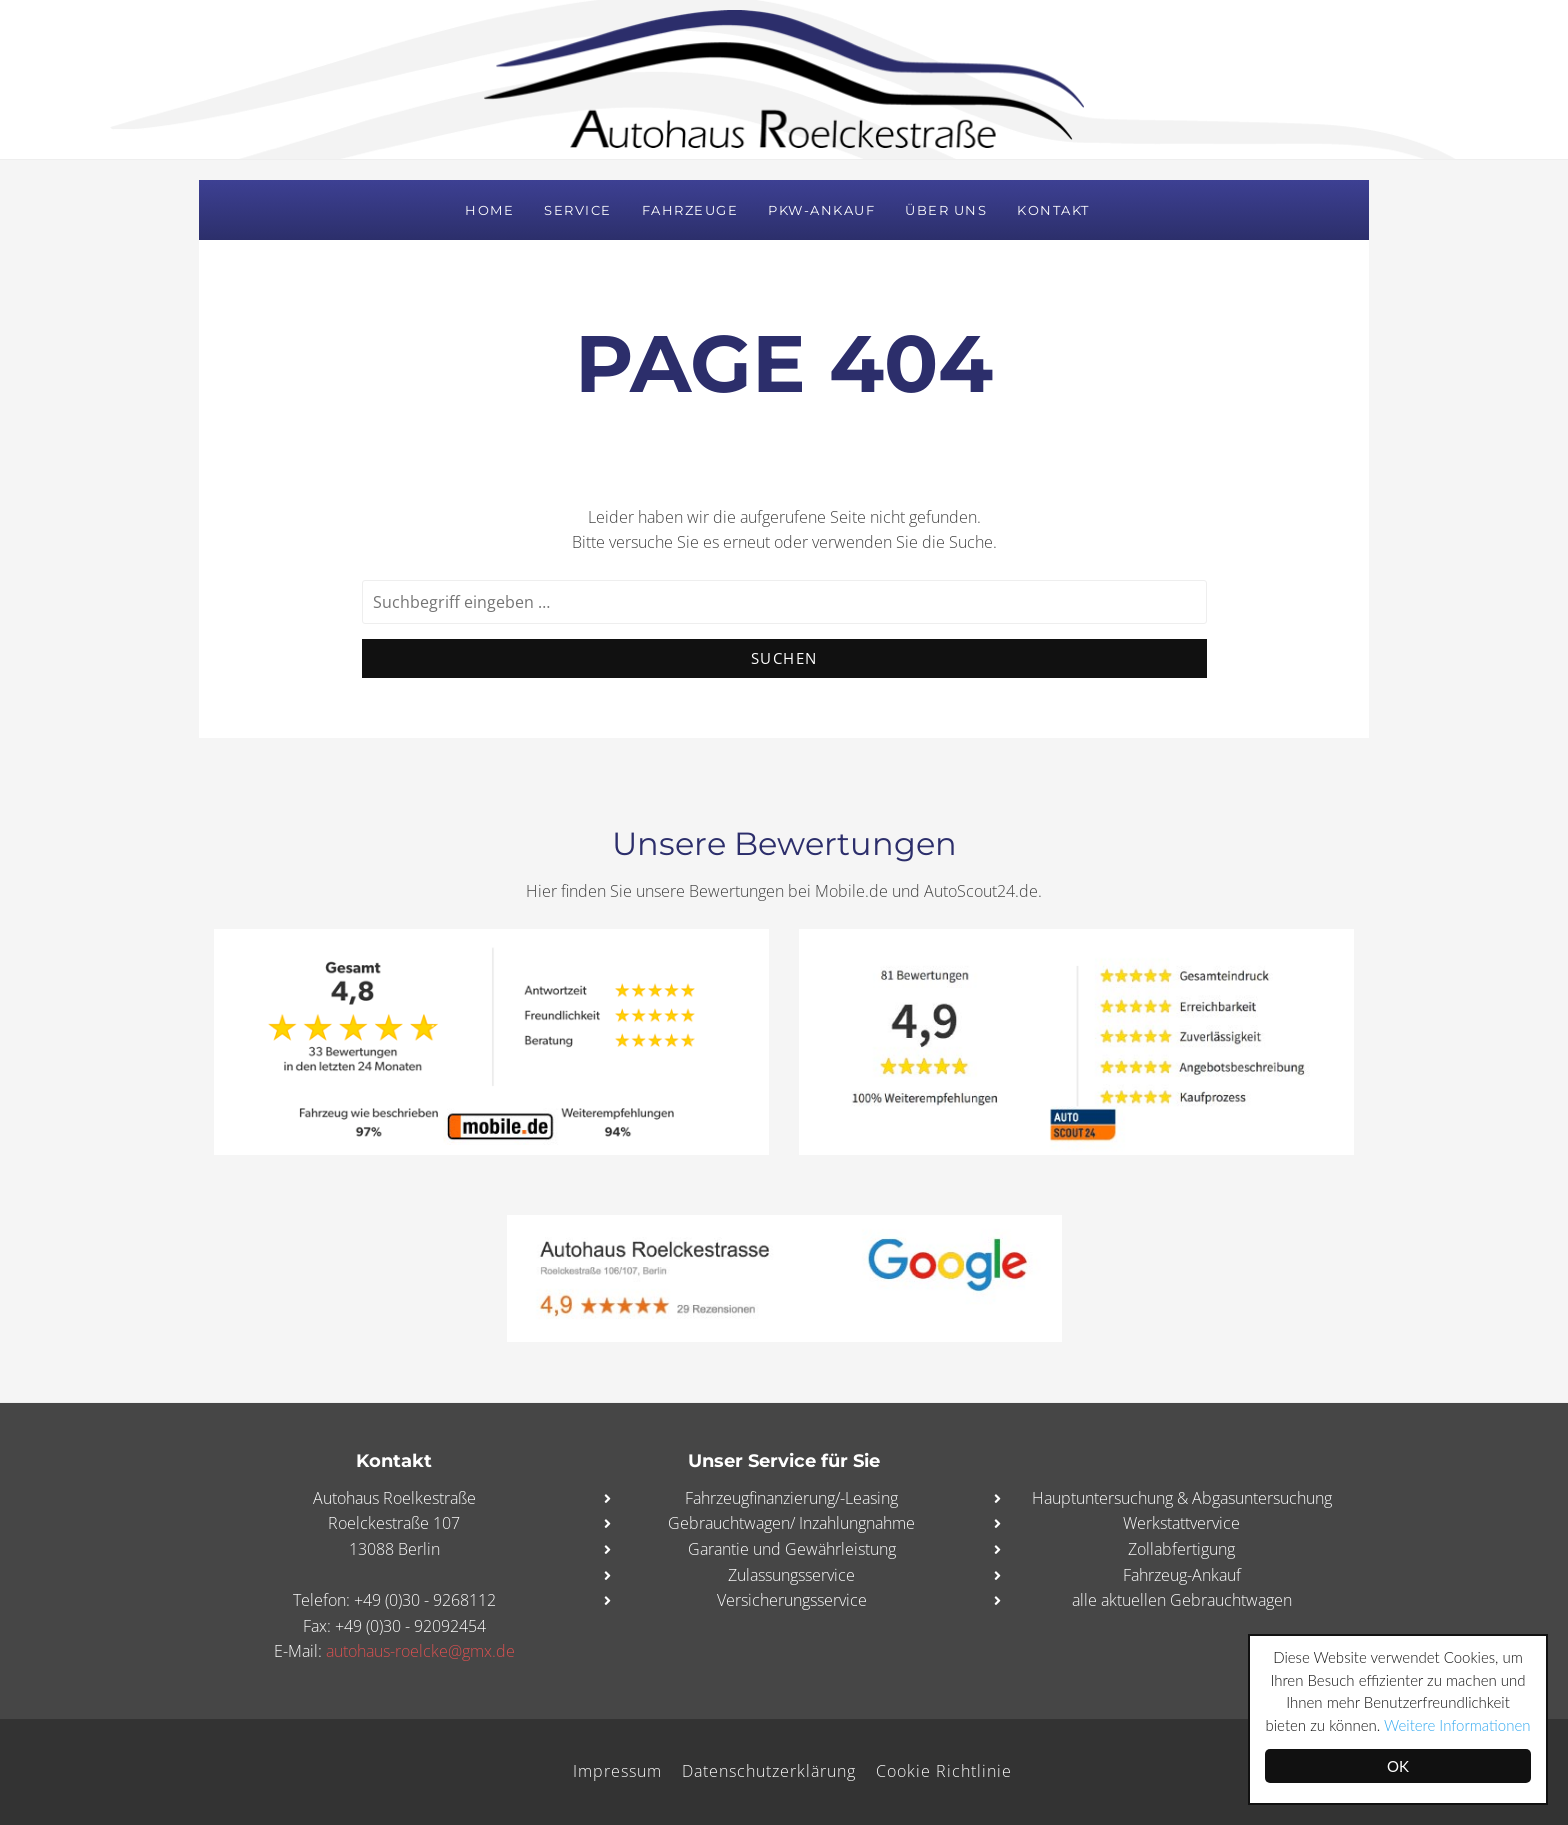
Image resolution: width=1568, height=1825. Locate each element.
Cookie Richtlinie (944, 1771)
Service (578, 210)
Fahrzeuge (690, 210)
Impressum (617, 1771)
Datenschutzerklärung (769, 1771)
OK (1398, 1766)
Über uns (946, 210)
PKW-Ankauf (821, 210)
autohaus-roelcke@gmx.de (420, 1651)
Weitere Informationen (1457, 1725)
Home (489, 210)
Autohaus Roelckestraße (784, 79)
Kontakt (1053, 210)
